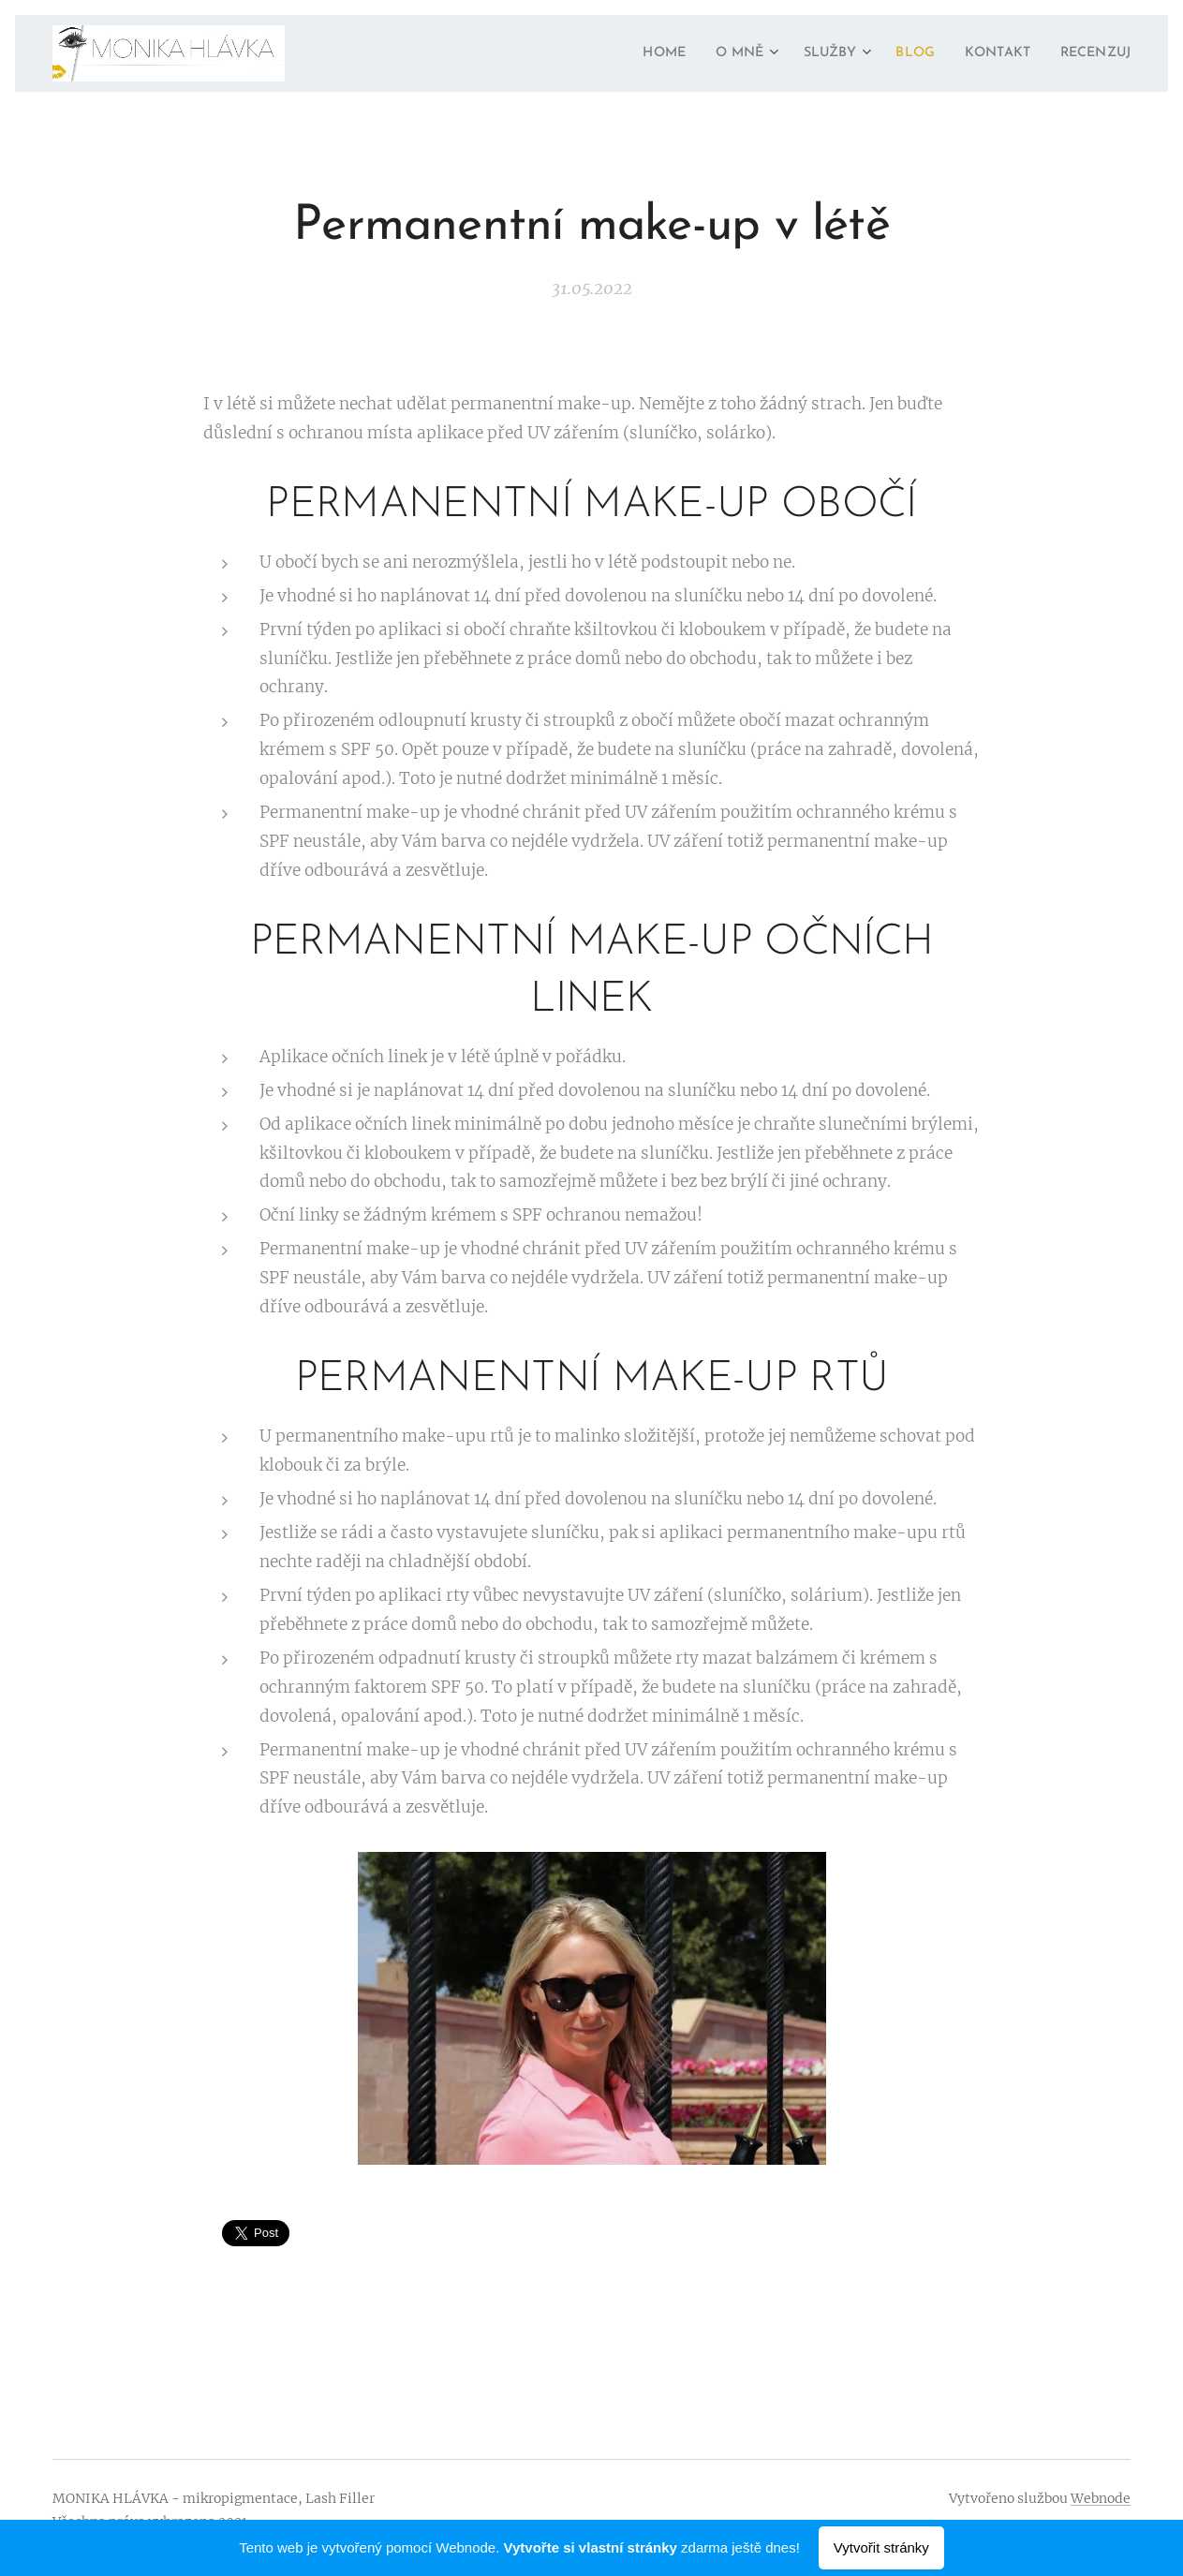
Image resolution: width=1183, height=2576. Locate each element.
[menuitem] (630, 53)
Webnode (1101, 2498)
